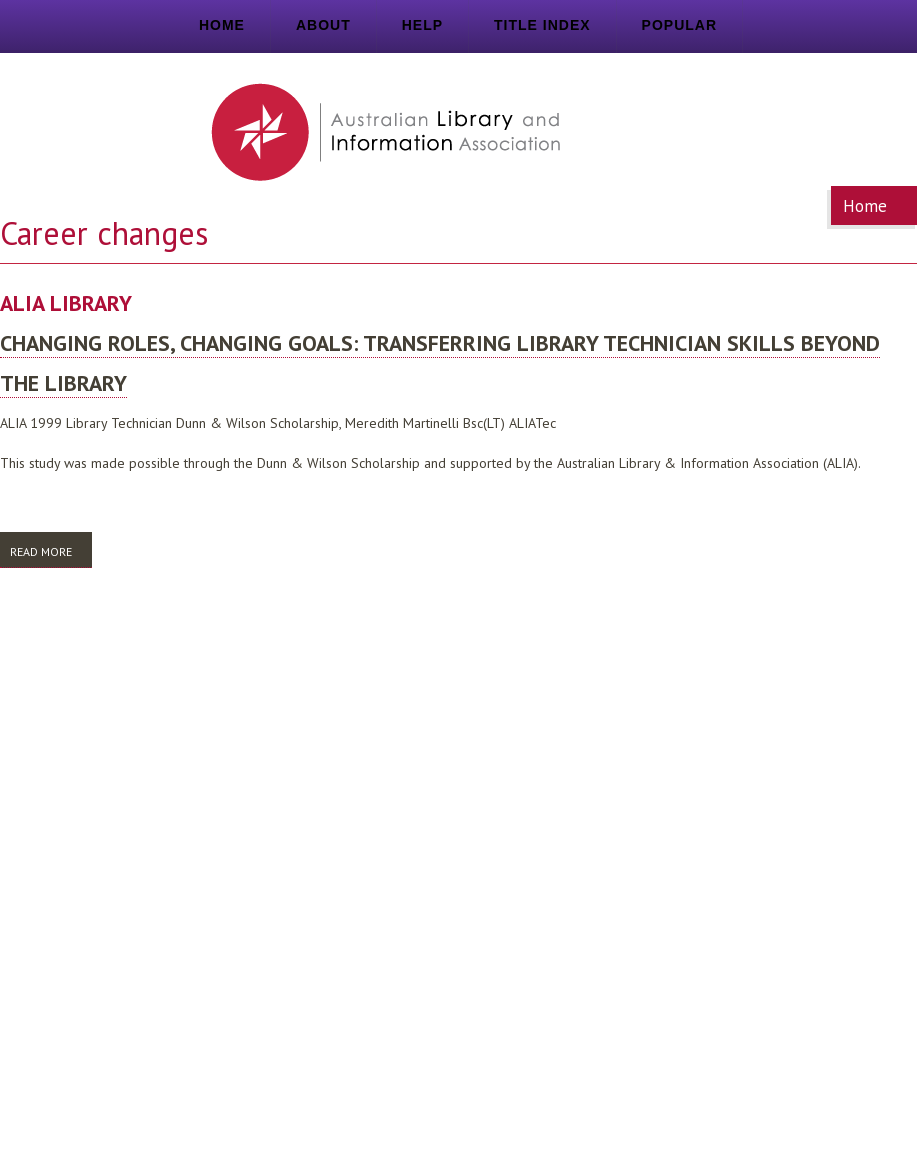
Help (422, 25)
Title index (542, 25)
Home (222, 25)
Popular (679, 25)
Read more (51, 550)
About (323, 25)
